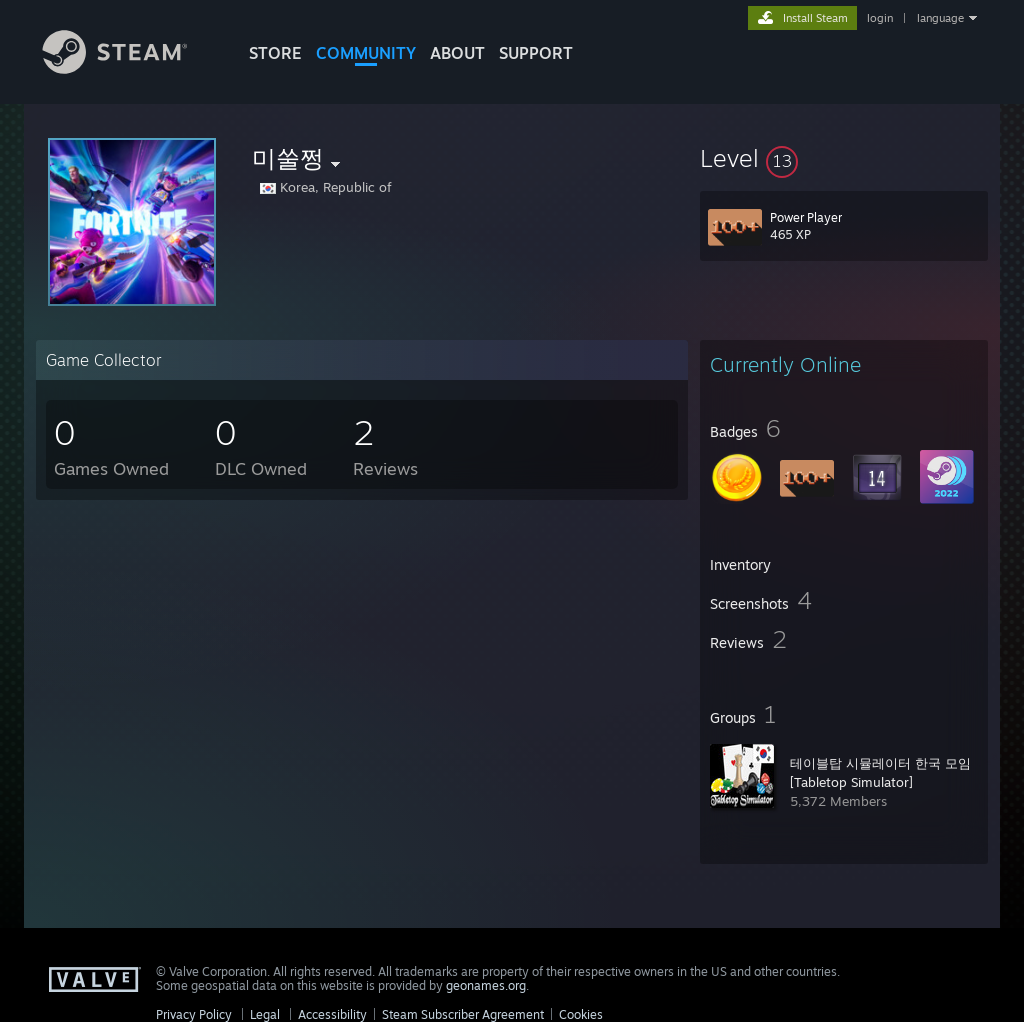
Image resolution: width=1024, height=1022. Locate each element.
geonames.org (486, 985)
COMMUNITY (366, 53)
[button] (844, 158)
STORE (275, 53)
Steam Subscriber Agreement (463, 1014)
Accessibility (332, 1014)
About (457, 53)
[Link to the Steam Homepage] (130, 68)
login (880, 18)
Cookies (581, 1014)
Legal (265, 1014)
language (940, 18)
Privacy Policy (194, 1014)
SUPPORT (536, 53)
